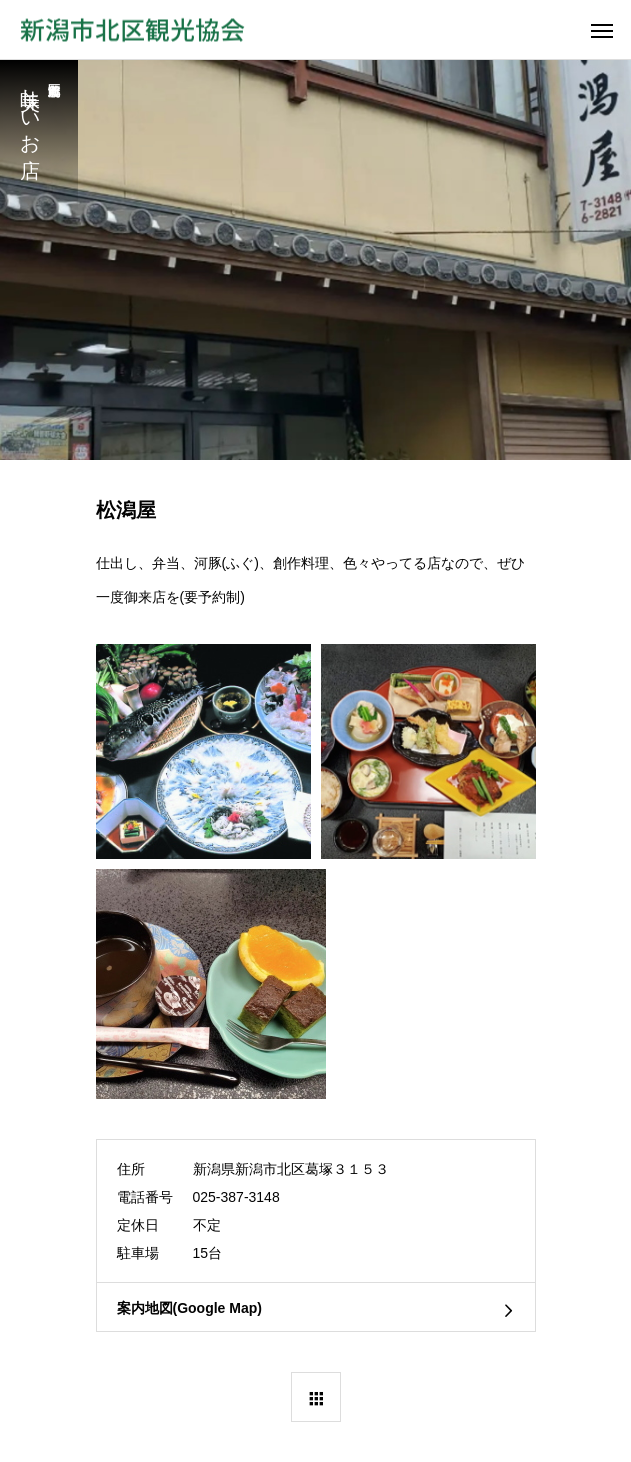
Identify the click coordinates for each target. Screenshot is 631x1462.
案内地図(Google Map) (189, 1308)
